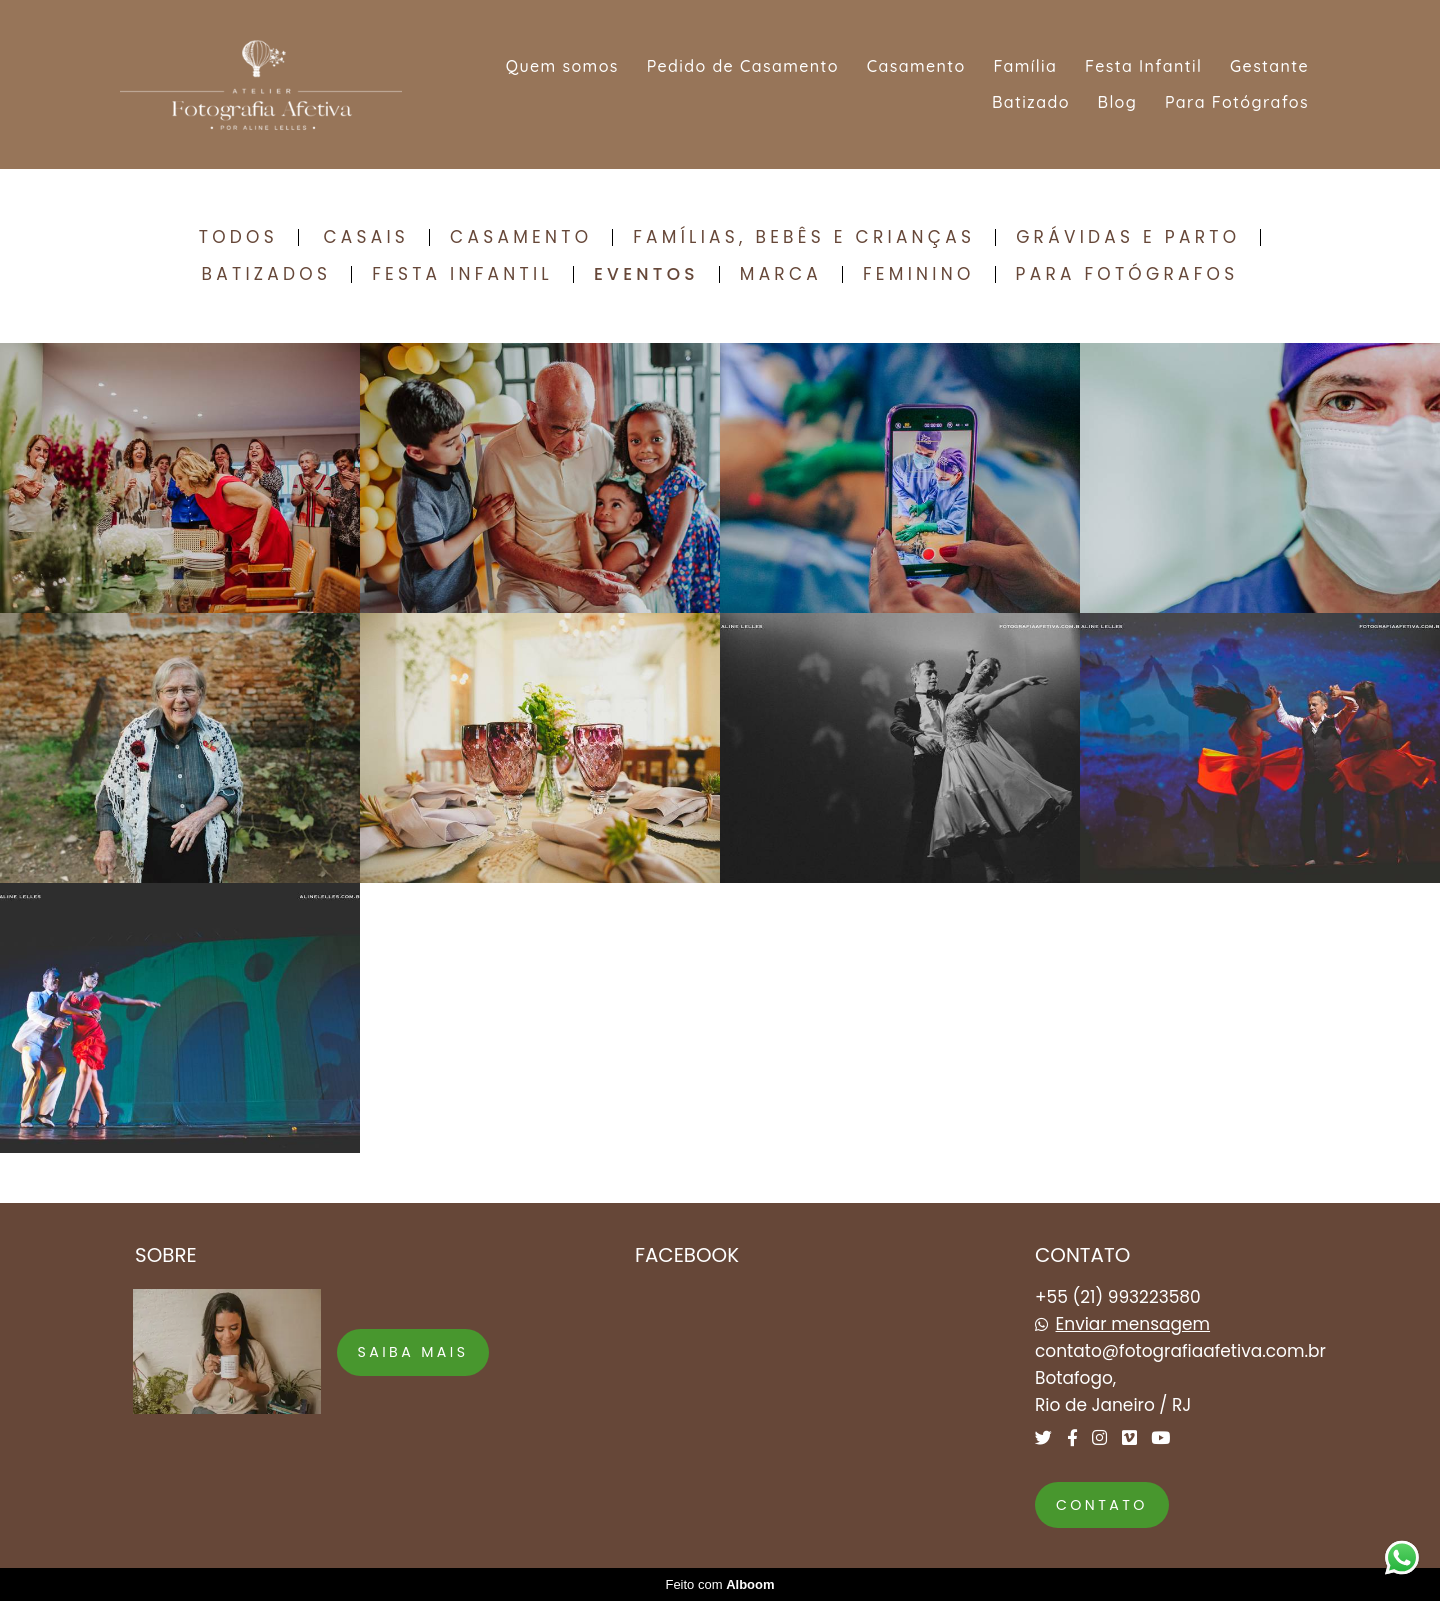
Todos (238, 237)
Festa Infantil (1143, 66)
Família (1025, 66)
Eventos (646, 274)
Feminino (919, 274)
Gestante (1269, 66)
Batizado (1031, 102)
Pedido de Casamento (743, 66)
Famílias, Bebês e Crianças (804, 237)
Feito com (719, 1584)
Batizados (267, 274)
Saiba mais (413, 1352)
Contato (1102, 1505)
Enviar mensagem (1133, 1324)
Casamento (916, 66)
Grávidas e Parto (1128, 237)
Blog (1118, 102)
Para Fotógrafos (1237, 102)
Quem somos (562, 66)
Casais (366, 237)
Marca (781, 274)
